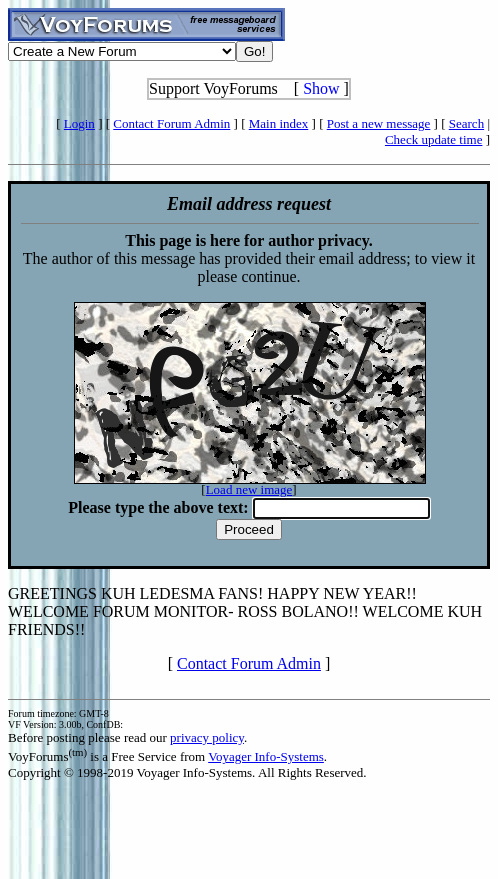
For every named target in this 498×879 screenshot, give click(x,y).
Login (79, 123)
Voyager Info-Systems (266, 756)
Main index (279, 123)
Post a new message (379, 123)
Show (321, 88)
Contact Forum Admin (171, 123)
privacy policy (207, 737)
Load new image (249, 489)
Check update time (433, 139)
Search (466, 123)
